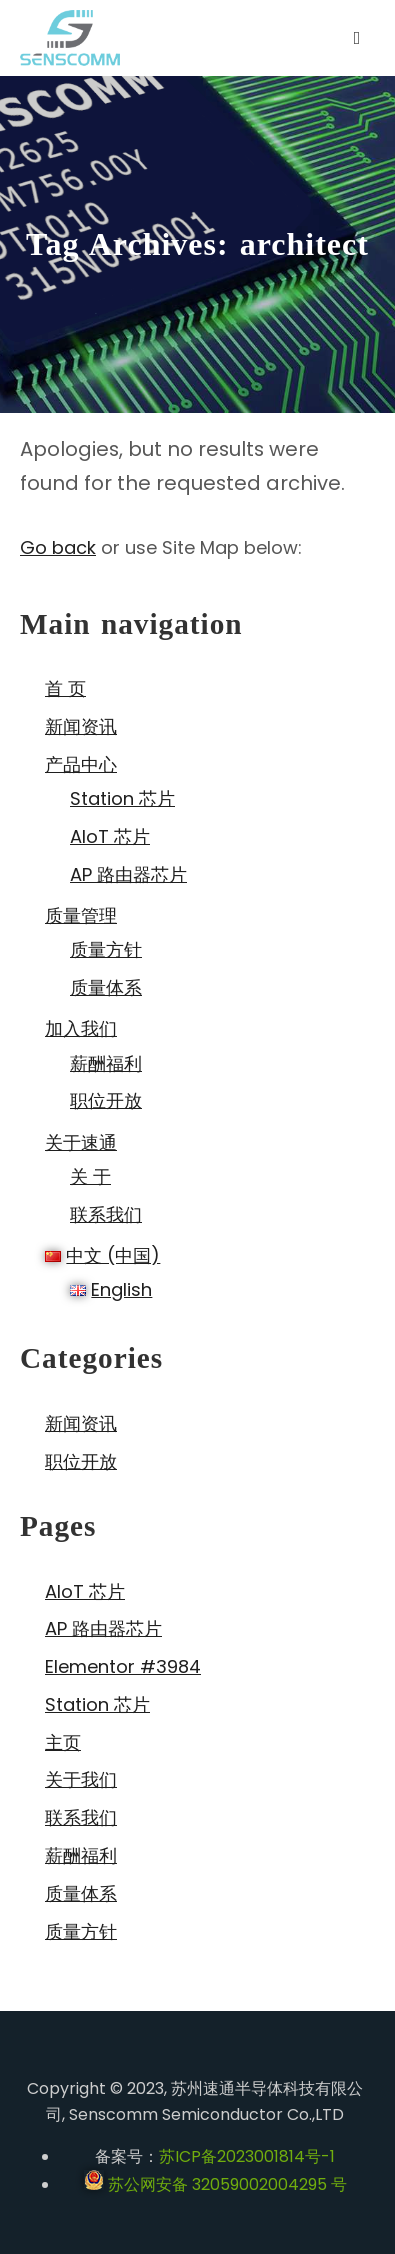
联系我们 (106, 1214)
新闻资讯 (81, 726)
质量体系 (106, 987)
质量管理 (81, 915)
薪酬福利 (106, 1063)
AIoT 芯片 (110, 836)
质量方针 (106, 949)
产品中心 (81, 764)
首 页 (65, 688)
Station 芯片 (122, 798)
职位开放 (106, 1100)
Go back (58, 547)
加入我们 (81, 1028)
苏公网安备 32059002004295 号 (215, 2184)
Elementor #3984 (123, 1666)
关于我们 (81, 1779)
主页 (63, 1742)
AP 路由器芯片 (128, 874)
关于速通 (81, 1142)
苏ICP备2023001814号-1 (247, 2156)
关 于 (90, 1176)
